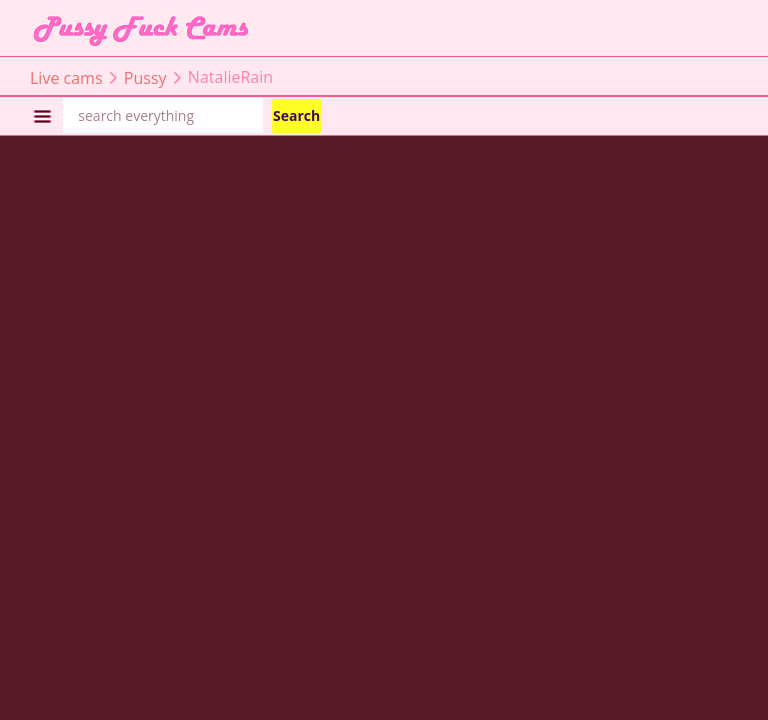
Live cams (66, 77)
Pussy (145, 77)
